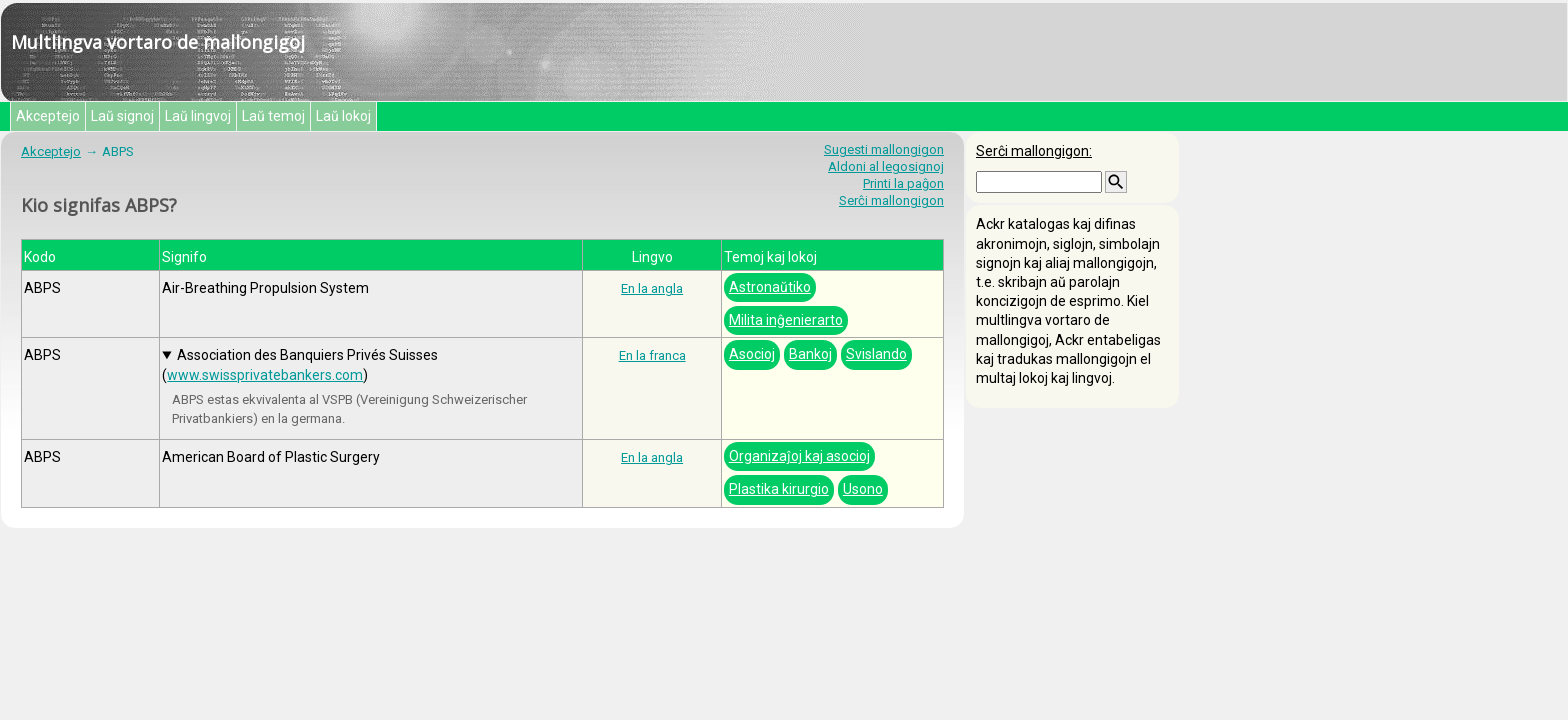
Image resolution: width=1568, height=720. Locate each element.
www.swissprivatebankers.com (265, 375)
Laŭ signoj (122, 116)
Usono (863, 489)
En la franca (652, 355)
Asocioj (752, 354)
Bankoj (810, 354)
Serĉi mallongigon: (1034, 151)
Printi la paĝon (903, 183)
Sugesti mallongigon (884, 149)
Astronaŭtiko (770, 287)
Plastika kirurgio (779, 489)
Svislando (876, 354)
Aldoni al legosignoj (886, 166)
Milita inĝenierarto (786, 320)
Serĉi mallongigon (891, 200)
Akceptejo (48, 116)
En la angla (652, 288)
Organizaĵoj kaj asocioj (799, 456)
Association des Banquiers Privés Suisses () (300, 364)
